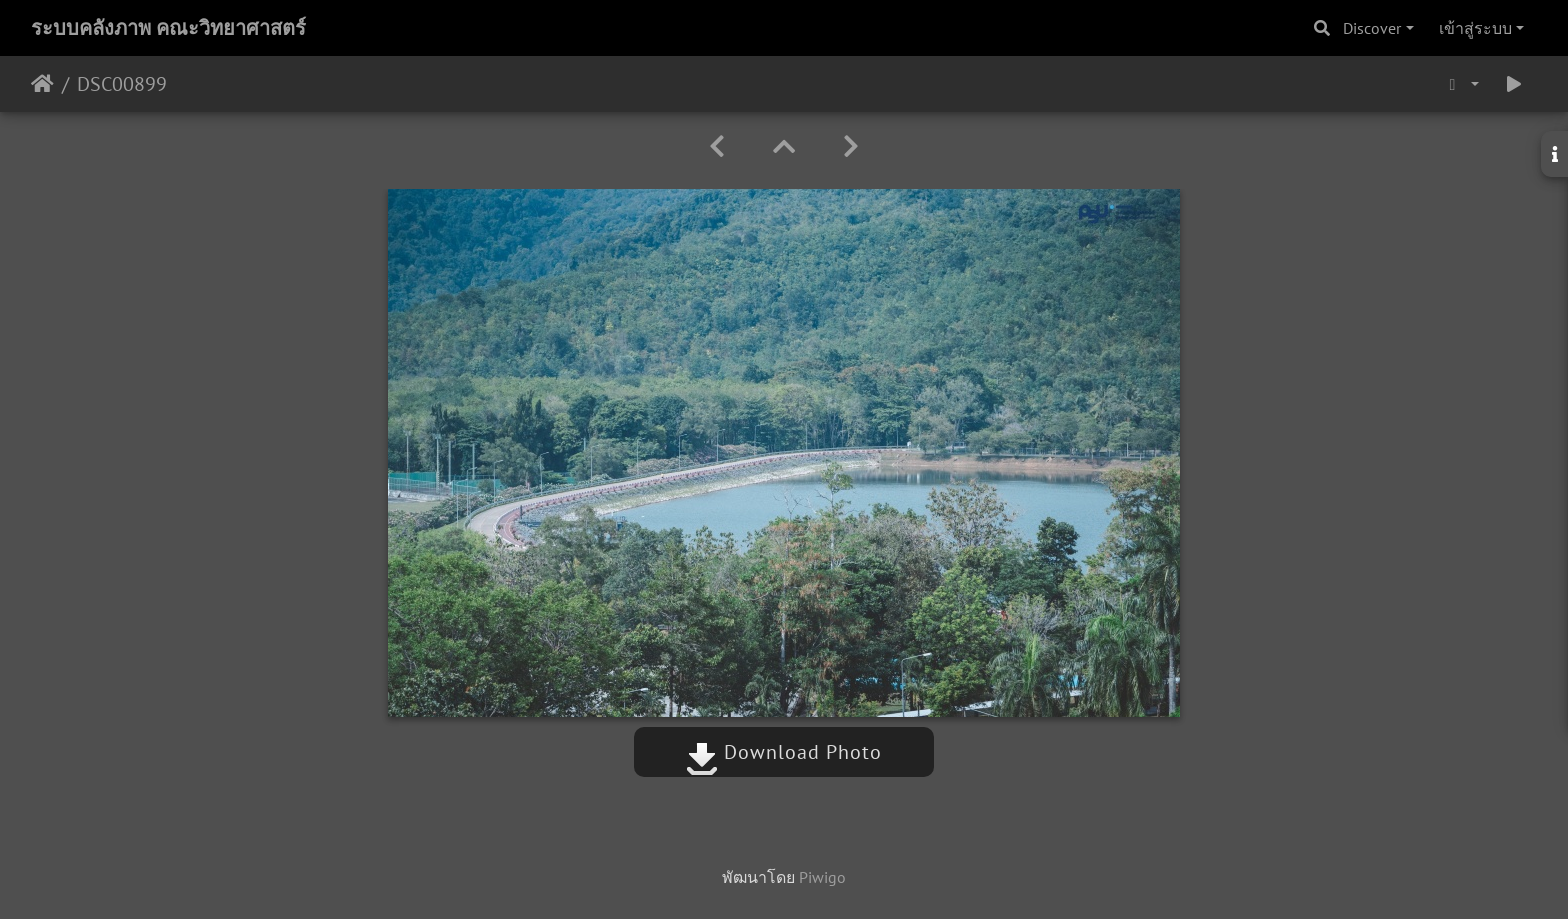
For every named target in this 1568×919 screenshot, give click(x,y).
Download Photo (784, 752)
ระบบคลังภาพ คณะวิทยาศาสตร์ (168, 28)
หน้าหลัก (42, 84)
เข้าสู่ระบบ (1475, 28)
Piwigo (822, 877)
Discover (1372, 28)
